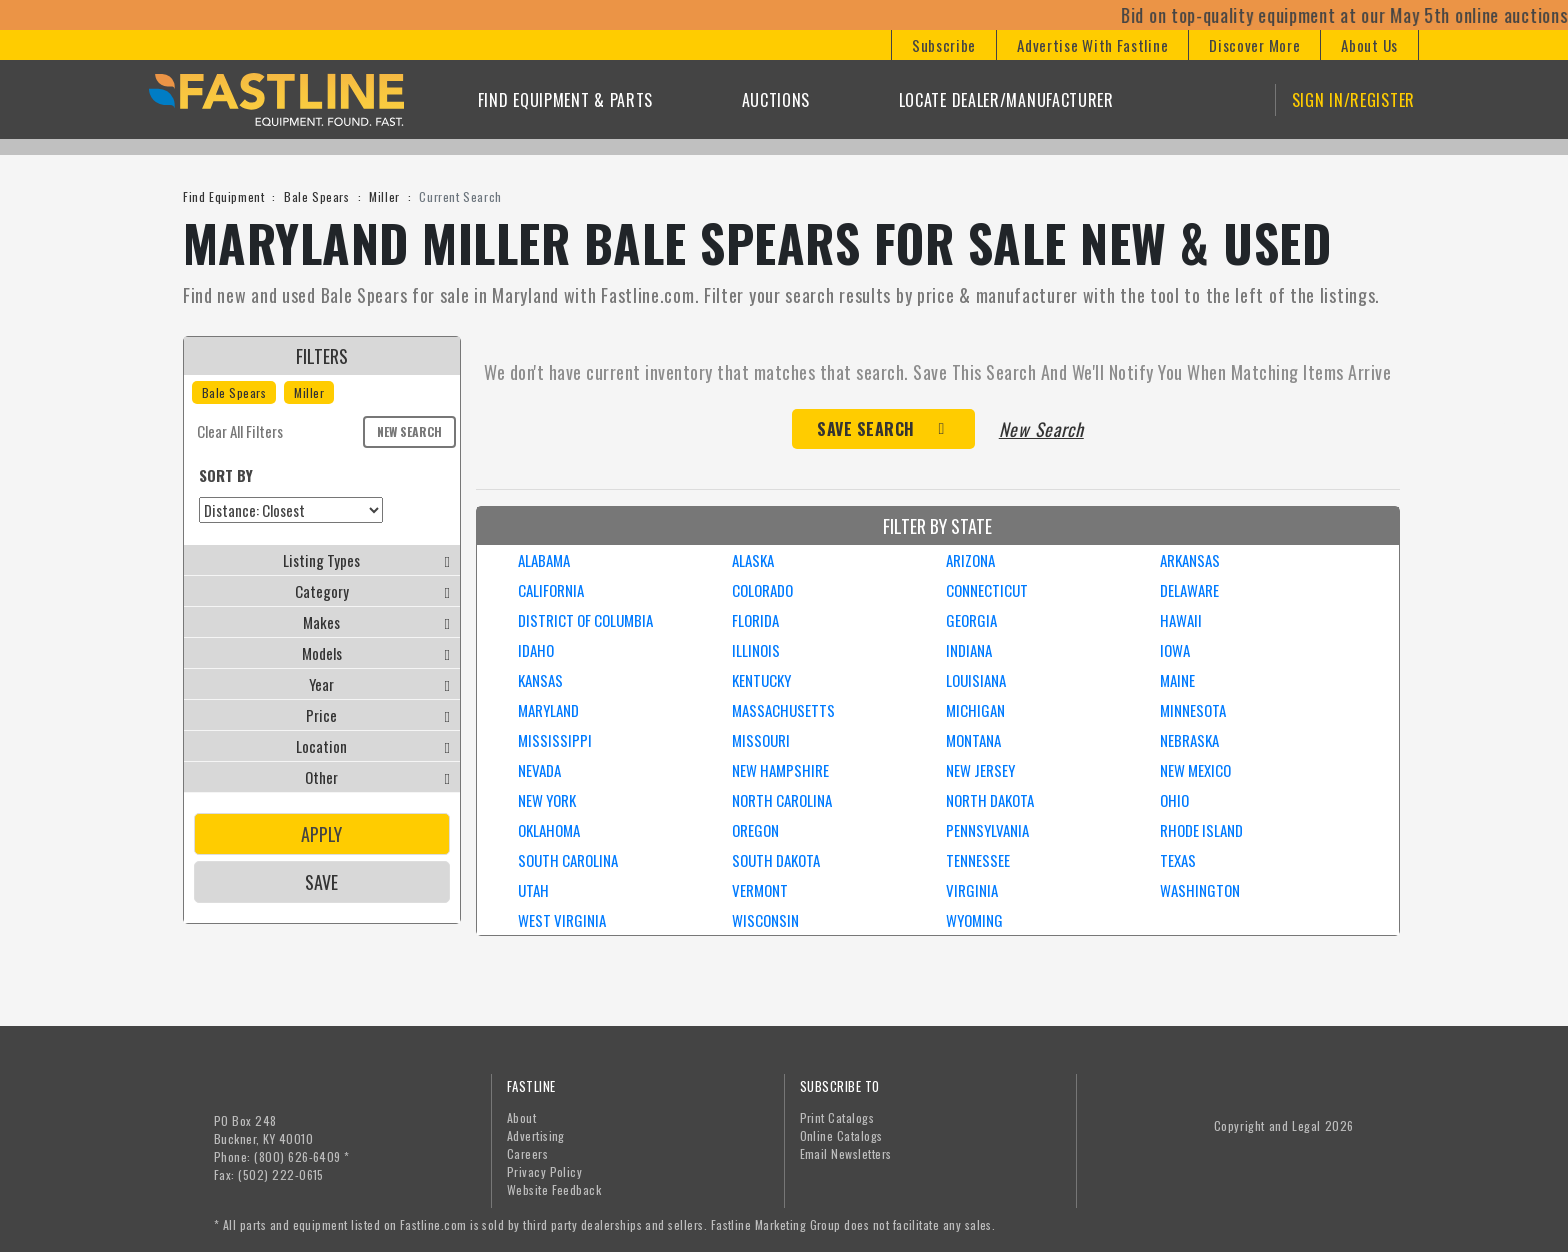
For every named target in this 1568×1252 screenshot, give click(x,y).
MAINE (1177, 680)
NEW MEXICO (1195, 770)
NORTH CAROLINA (782, 800)
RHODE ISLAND (1201, 830)
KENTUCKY (761, 680)
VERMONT (760, 890)
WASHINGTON (1200, 890)
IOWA (1175, 650)
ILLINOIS (756, 650)
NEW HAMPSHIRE (780, 770)
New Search (409, 431)
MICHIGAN (975, 710)
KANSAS (540, 680)
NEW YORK (547, 800)
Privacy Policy (545, 1171)
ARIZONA (970, 560)
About (521, 1117)
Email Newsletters (846, 1153)
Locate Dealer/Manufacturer (1006, 100)
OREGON (755, 830)
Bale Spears (317, 196)
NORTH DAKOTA (990, 800)
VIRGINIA (972, 890)
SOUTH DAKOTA (776, 860)
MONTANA (973, 740)
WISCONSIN (765, 920)
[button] (943, 45)
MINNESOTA (1193, 710)
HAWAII (1181, 620)
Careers (527, 1153)
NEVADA (539, 770)
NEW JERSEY (980, 770)
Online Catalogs (841, 1135)
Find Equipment (223, 196)
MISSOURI (761, 740)
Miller (384, 196)
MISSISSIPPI (555, 740)
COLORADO (762, 590)
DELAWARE (1189, 590)
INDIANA (969, 650)
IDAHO (536, 650)
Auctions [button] (776, 100)
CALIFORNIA (551, 590)
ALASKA (753, 560)
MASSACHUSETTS (783, 710)
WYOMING (974, 920)
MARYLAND (548, 710)
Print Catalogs (837, 1117)
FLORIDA (755, 620)
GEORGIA (971, 620)
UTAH (533, 890)
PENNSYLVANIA (987, 830)
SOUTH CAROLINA (568, 860)
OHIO (1174, 800)
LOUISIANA (976, 680)
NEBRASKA (1189, 740)
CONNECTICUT (987, 590)
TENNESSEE (978, 860)
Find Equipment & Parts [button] (565, 100)
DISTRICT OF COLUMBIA (585, 620)
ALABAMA (544, 560)
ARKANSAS (1190, 560)
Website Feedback (554, 1189)
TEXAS (1178, 860)
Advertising (536, 1135)
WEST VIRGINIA (562, 920)
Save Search (866, 429)
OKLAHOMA (549, 830)
